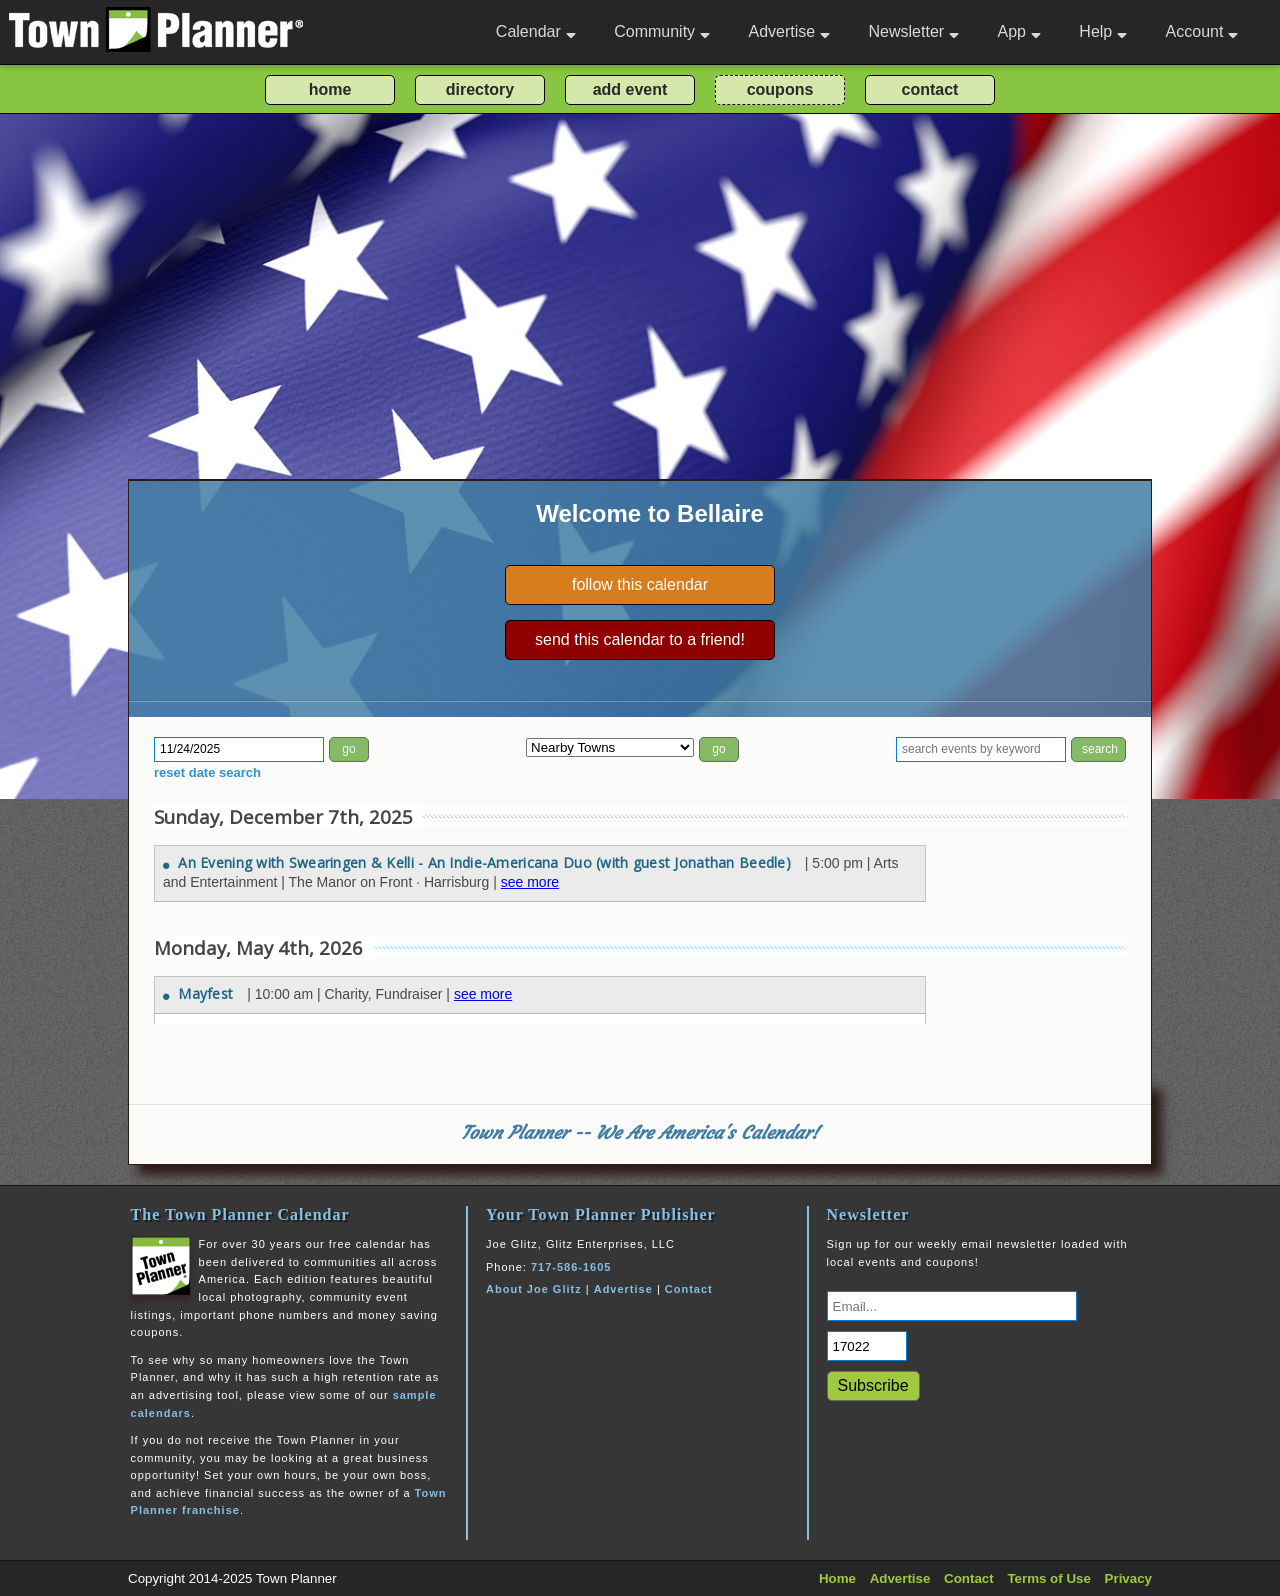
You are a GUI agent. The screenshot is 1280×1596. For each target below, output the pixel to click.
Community (662, 31)
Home (837, 1578)
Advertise (789, 31)
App (1018, 31)
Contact (689, 1289)
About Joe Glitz (534, 1289)
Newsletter (914, 31)
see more (530, 882)
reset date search (207, 772)
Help (1103, 31)
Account (1202, 31)
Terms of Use (1048, 1578)
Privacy (1128, 1578)
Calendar (536, 31)
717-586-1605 (571, 1267)
